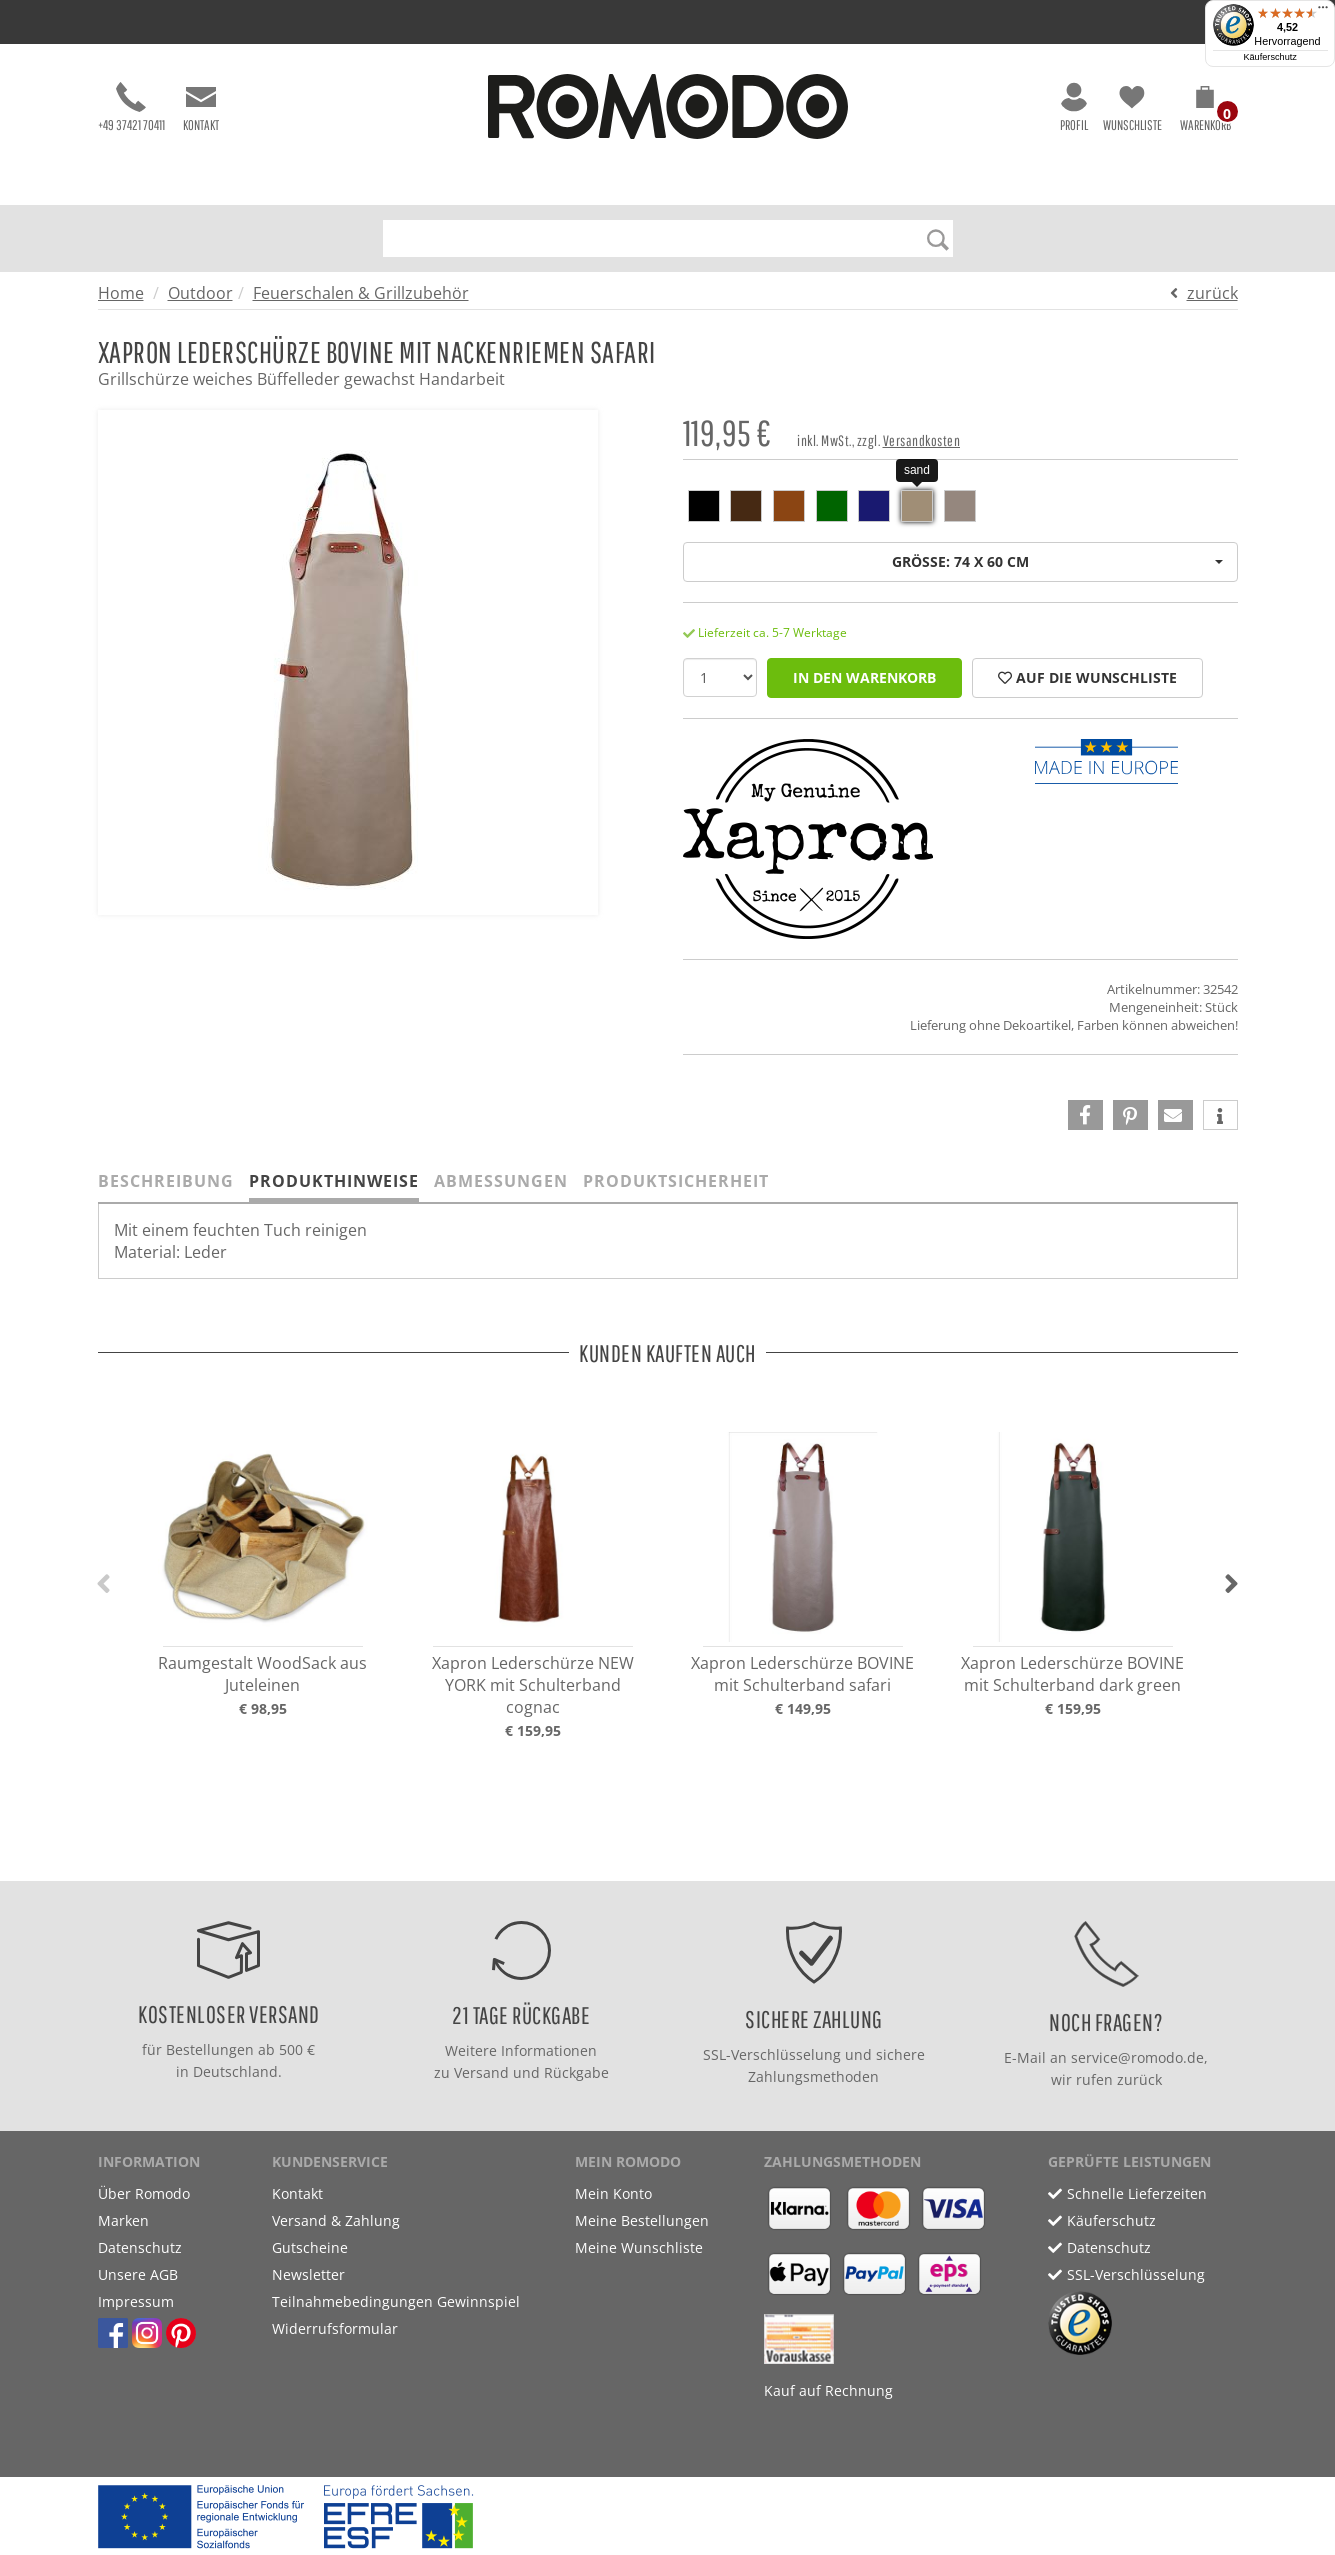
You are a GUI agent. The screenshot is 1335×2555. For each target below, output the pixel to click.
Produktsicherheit (676, 1181)
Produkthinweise (334, 1181)
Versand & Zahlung (336, 2220)
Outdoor (200, 293)
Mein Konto (613, 2193)
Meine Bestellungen (642, 2220)
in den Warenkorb (864, 677)
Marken (123, 2220)
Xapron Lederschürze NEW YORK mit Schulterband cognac (533, 1685)
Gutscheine (310, 2247)
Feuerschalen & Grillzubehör (361, 293)
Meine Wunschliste (639, 2247)
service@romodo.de (1137, 2057)
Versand (481, 2072)
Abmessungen (501, 1181)
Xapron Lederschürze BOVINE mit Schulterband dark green (1072, 1674)
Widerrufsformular (335, 2328)
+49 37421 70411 (131, 107)
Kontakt (201, 107)
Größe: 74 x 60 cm (1057, 561)
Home (121, 293)
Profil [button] (1074, 107)
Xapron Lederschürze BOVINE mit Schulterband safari (802, 1674)
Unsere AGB (138, 2274)
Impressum (136, 2301)
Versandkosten (922, 440)
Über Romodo (144, 2193)
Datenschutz (140, 2247)
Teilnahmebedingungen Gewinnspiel (396, 2301)
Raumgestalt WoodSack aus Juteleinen (262, 1674)
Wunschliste (1132, 107)
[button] (1205, 112)
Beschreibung (166, 1181)
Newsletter (308, 2274)
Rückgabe (576, 2072)
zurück (1212, 293)
